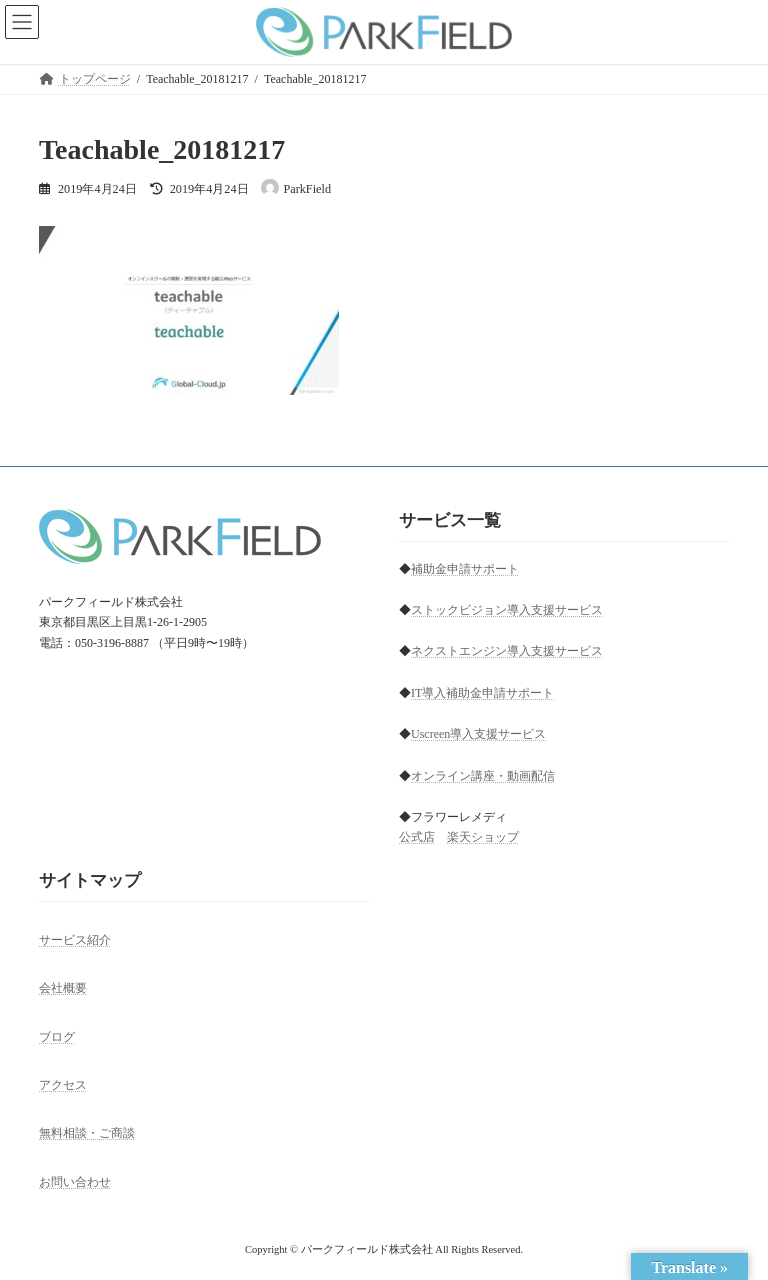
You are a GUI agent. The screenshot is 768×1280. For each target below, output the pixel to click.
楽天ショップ (483, 838)
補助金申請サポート (465, 569)
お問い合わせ (75, 1182)
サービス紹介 (75, 940)
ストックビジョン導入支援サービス (507, 610)
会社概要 (63, 988)
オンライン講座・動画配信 (483, 776)
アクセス (63, 1085)
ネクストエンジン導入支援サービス (507, 652)
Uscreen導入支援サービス (478, 734)
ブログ (57, 1037)
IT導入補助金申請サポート (482, 693)
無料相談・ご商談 (87, 1133)
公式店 (417, 838)
